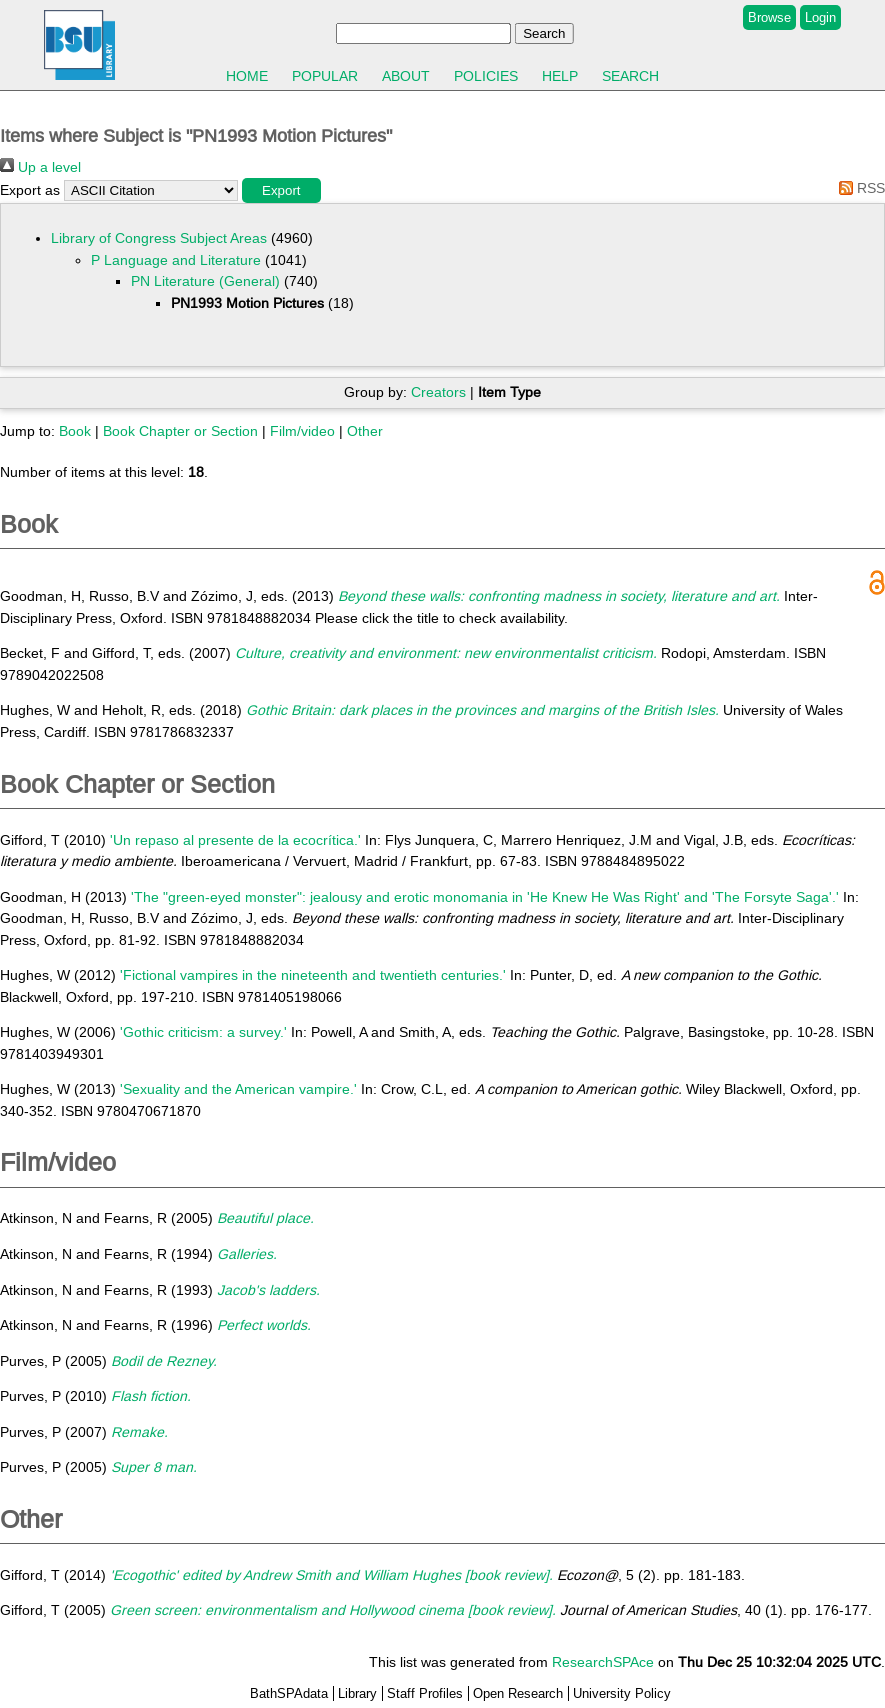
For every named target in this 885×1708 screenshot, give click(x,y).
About (406, 76)
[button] (281, 190)
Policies (486, 76)
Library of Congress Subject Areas (159, 238)
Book (75, 431)
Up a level (40, 167)
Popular (325, 76)
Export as (30, 190)
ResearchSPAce (603, 1662)
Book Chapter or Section (180, 431)
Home (247, 76)
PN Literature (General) (205, 281)
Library (357, 1693)
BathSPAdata (289, 1693)
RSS (858, 188)
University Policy (622, 1693)
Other (365, 431)
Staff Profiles (425, 1693)
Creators (438, 392)
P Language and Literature (176, 260)
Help (560, 76)
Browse (769, 17)
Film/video (302, 431)
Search (630, 76)
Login (820, 17)
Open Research (518, 1693)
